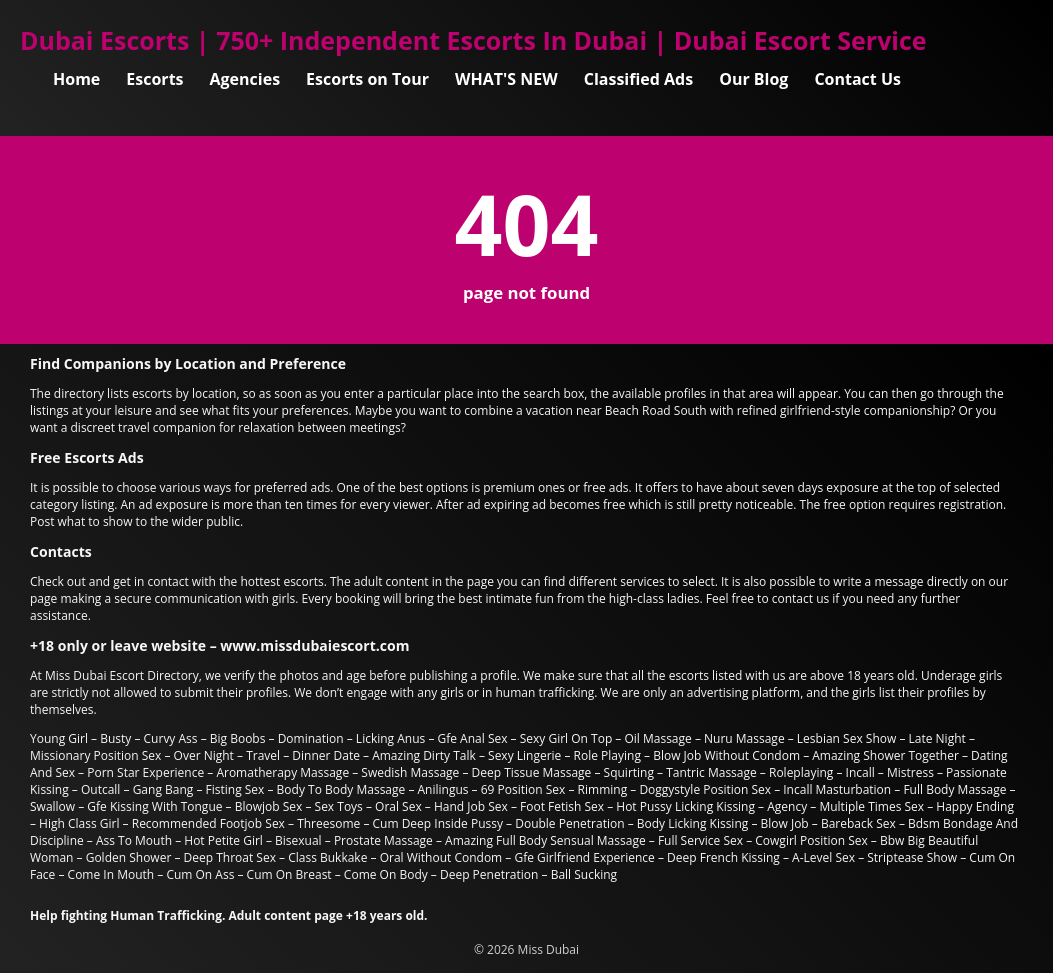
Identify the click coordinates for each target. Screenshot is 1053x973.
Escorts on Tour (367, 79)
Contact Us (857, 79)
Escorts (154, 79)
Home (76, 79)
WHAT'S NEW (506, 79)
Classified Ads (638, 79)
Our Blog (753, 79)
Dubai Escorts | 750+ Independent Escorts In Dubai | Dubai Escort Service (473, 40)
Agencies (245, 79)
